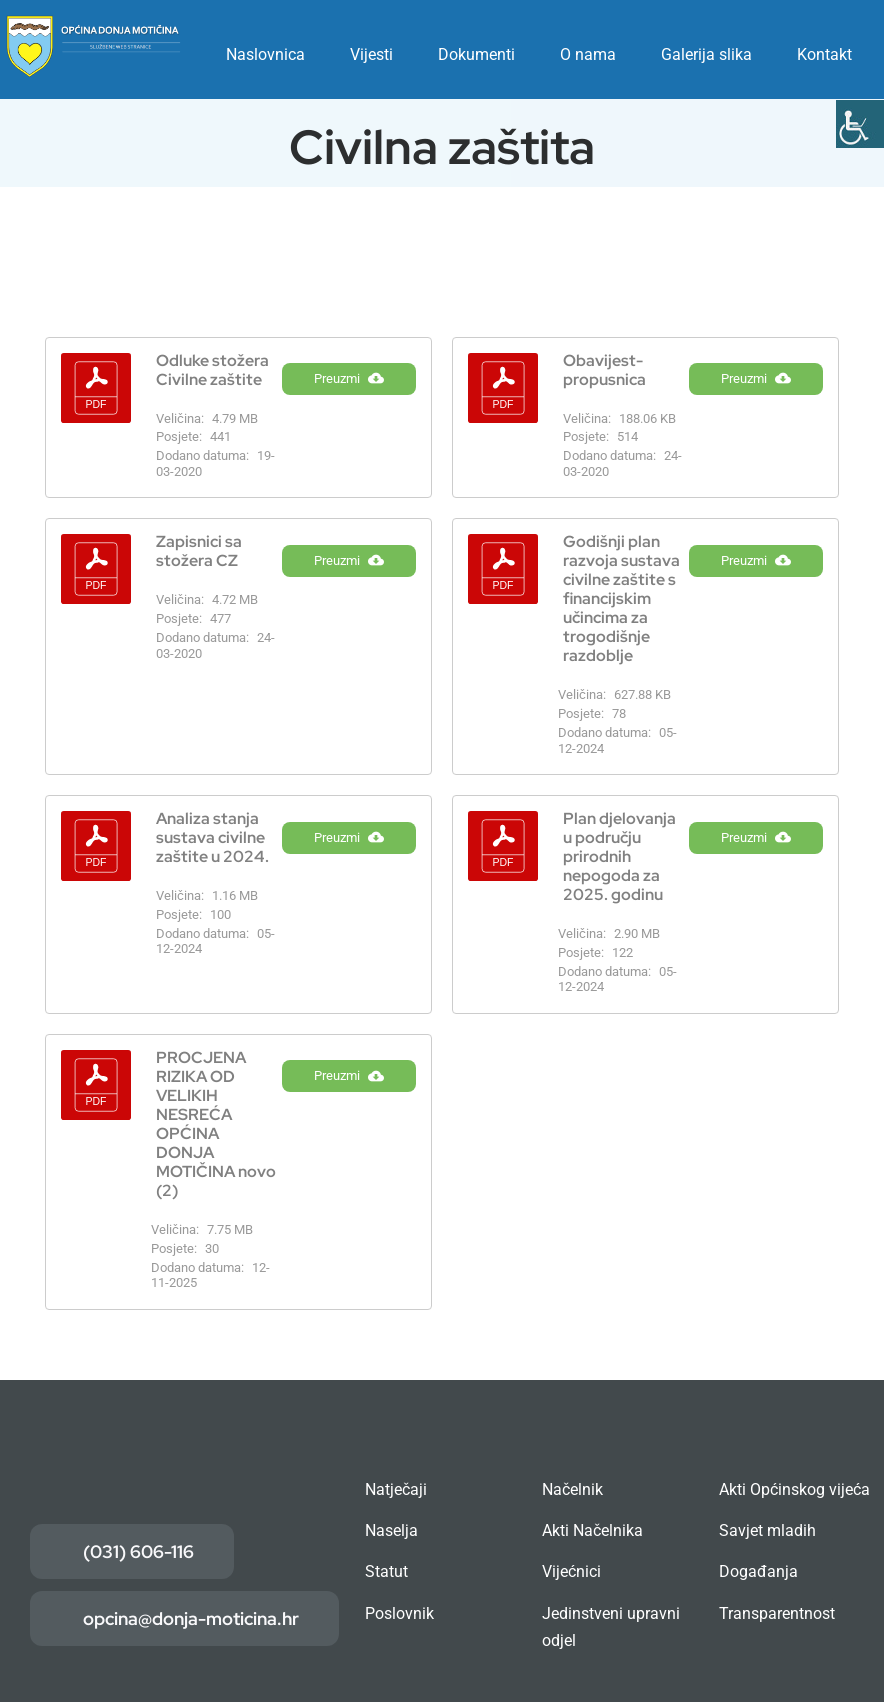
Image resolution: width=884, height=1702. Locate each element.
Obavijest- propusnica (604, 370)
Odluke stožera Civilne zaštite (212, 370)
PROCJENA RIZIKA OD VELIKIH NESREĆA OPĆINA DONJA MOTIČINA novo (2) (216, 1124)
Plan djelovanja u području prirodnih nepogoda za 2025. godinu (619, 856)
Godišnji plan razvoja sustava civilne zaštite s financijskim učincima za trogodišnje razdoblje (621, 598)
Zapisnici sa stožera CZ (199, 551)
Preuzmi (349, 391)
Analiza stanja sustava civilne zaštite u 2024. (212, 837)
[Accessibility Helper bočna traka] (860, 124)
